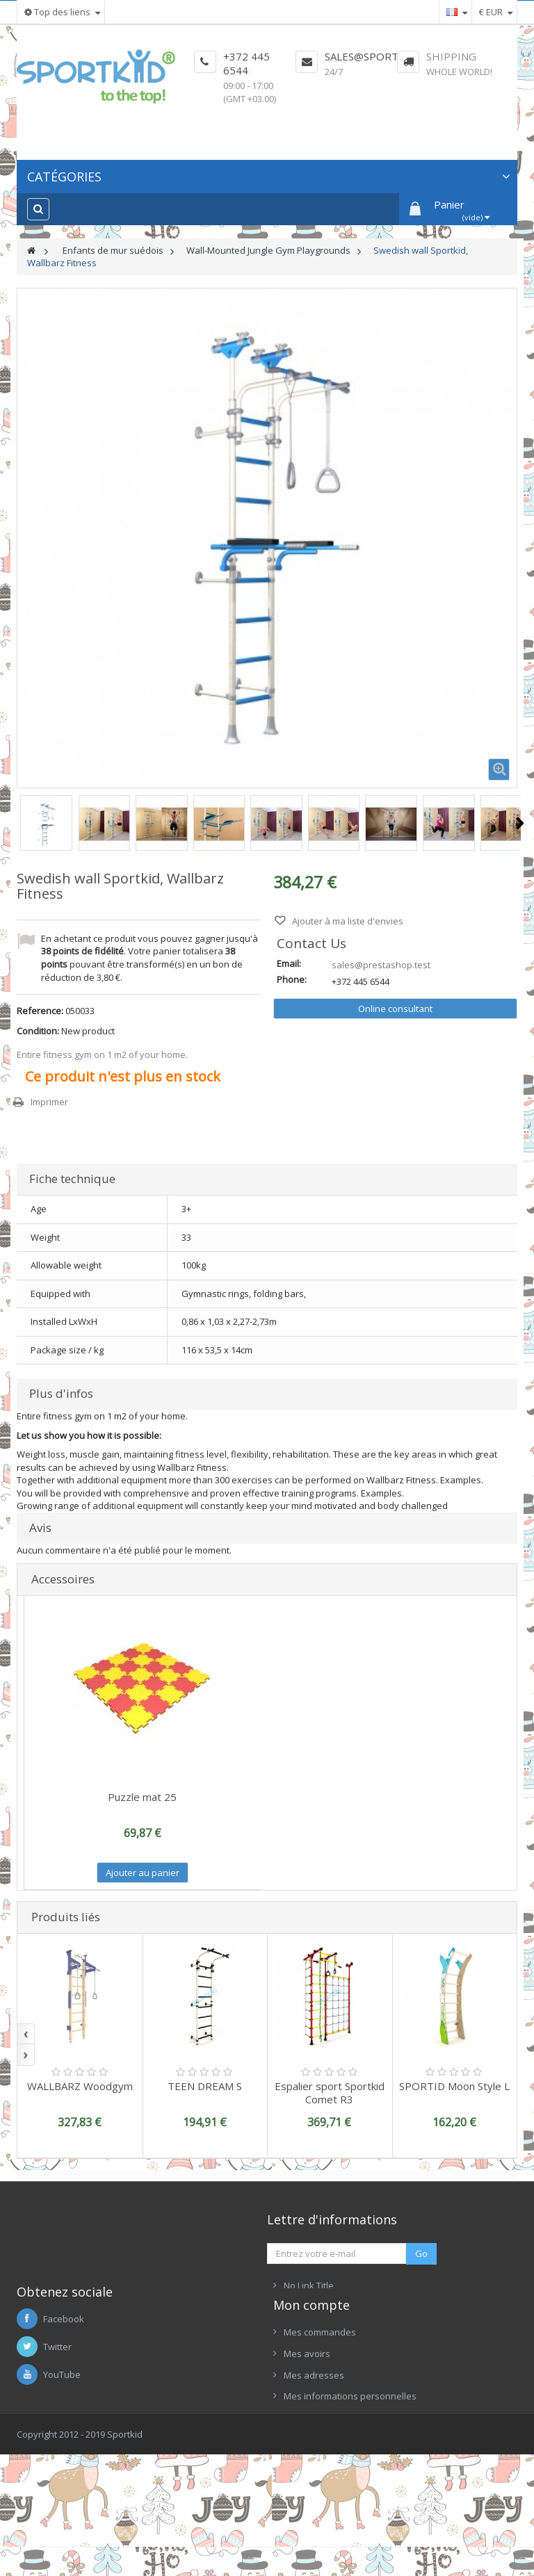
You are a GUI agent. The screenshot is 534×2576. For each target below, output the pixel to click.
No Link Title (309, 2285)
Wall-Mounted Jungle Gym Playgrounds (268, 250)
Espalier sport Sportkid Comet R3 (330, 2092)
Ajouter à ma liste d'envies (346, 921)
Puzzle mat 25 (142, 1797)
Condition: (38, 1031)
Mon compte (311, 2397)
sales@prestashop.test (381, 965)
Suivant (519, 823)
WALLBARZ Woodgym (80, 2086)
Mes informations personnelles (350, 2488)
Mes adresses (314, 2467)
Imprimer (49, 1101)
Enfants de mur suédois (113, 250)
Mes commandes (320, 2424)
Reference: (40, 1010)
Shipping (451, 56)
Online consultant (395, 1008)
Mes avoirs (307, 2446)
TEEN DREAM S (205, 2086)
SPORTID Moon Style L (454, 2086)
